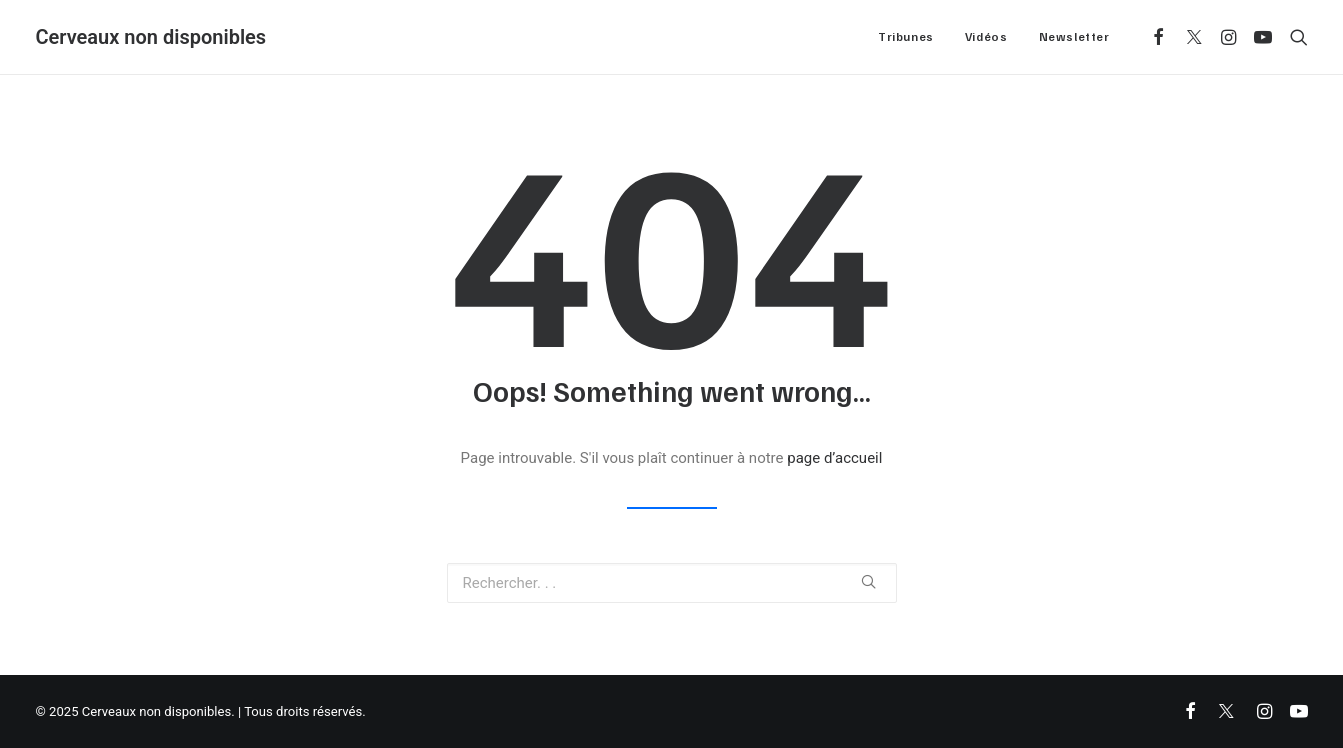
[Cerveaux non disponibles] (151, 37)
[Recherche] (1294, 37)
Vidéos (986, 36)
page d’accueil (834, 458)
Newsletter (1074, 36)
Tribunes (906, 36)
